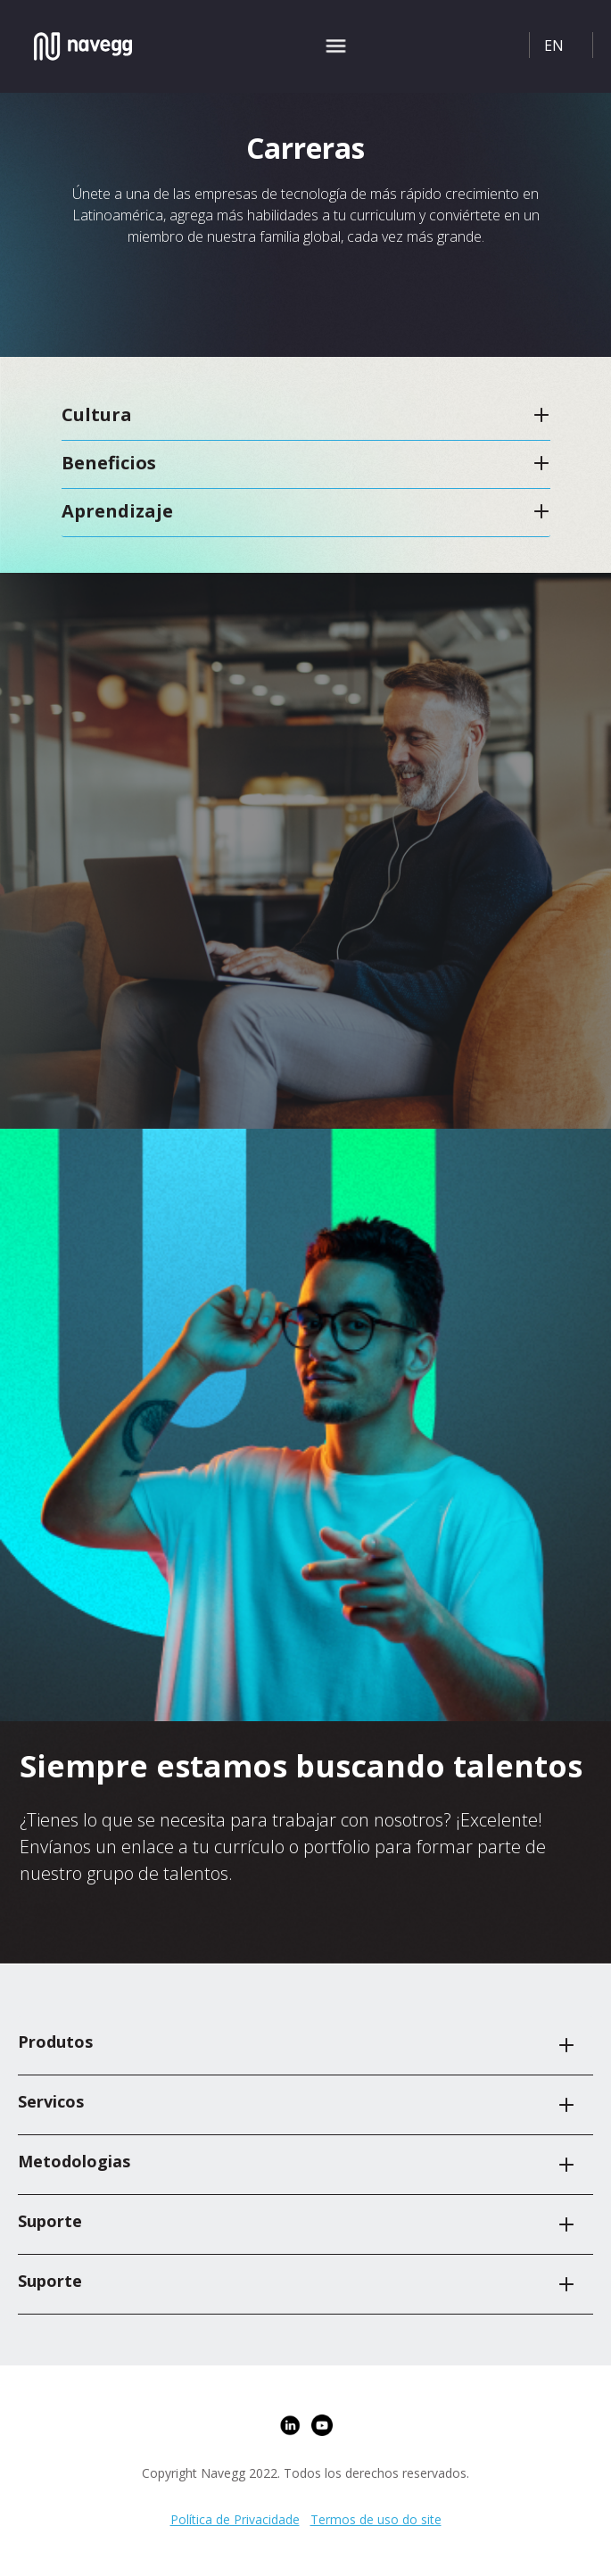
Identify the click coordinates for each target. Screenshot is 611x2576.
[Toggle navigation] (336, 46)
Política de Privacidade (235, 2519)
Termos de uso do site (376, 2519)
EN (554, 45)
